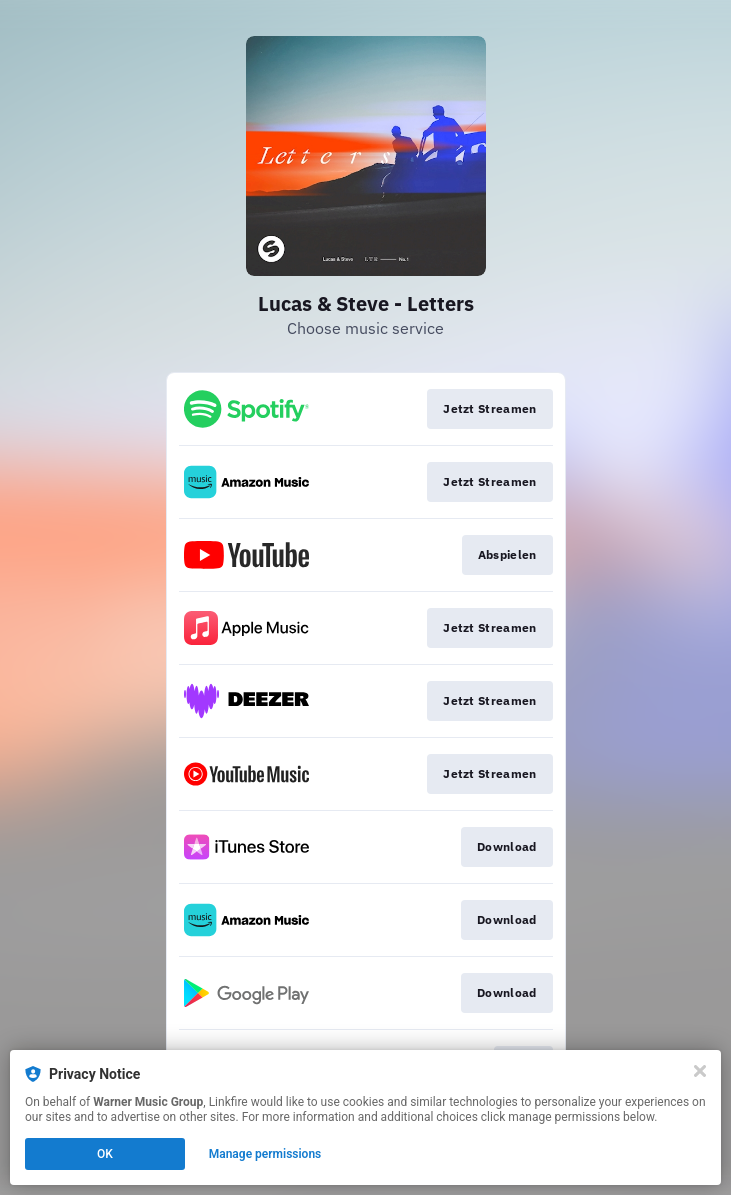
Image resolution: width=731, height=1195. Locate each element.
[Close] (700, 1071)
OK (105, 1154)
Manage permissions (265, 1154)
